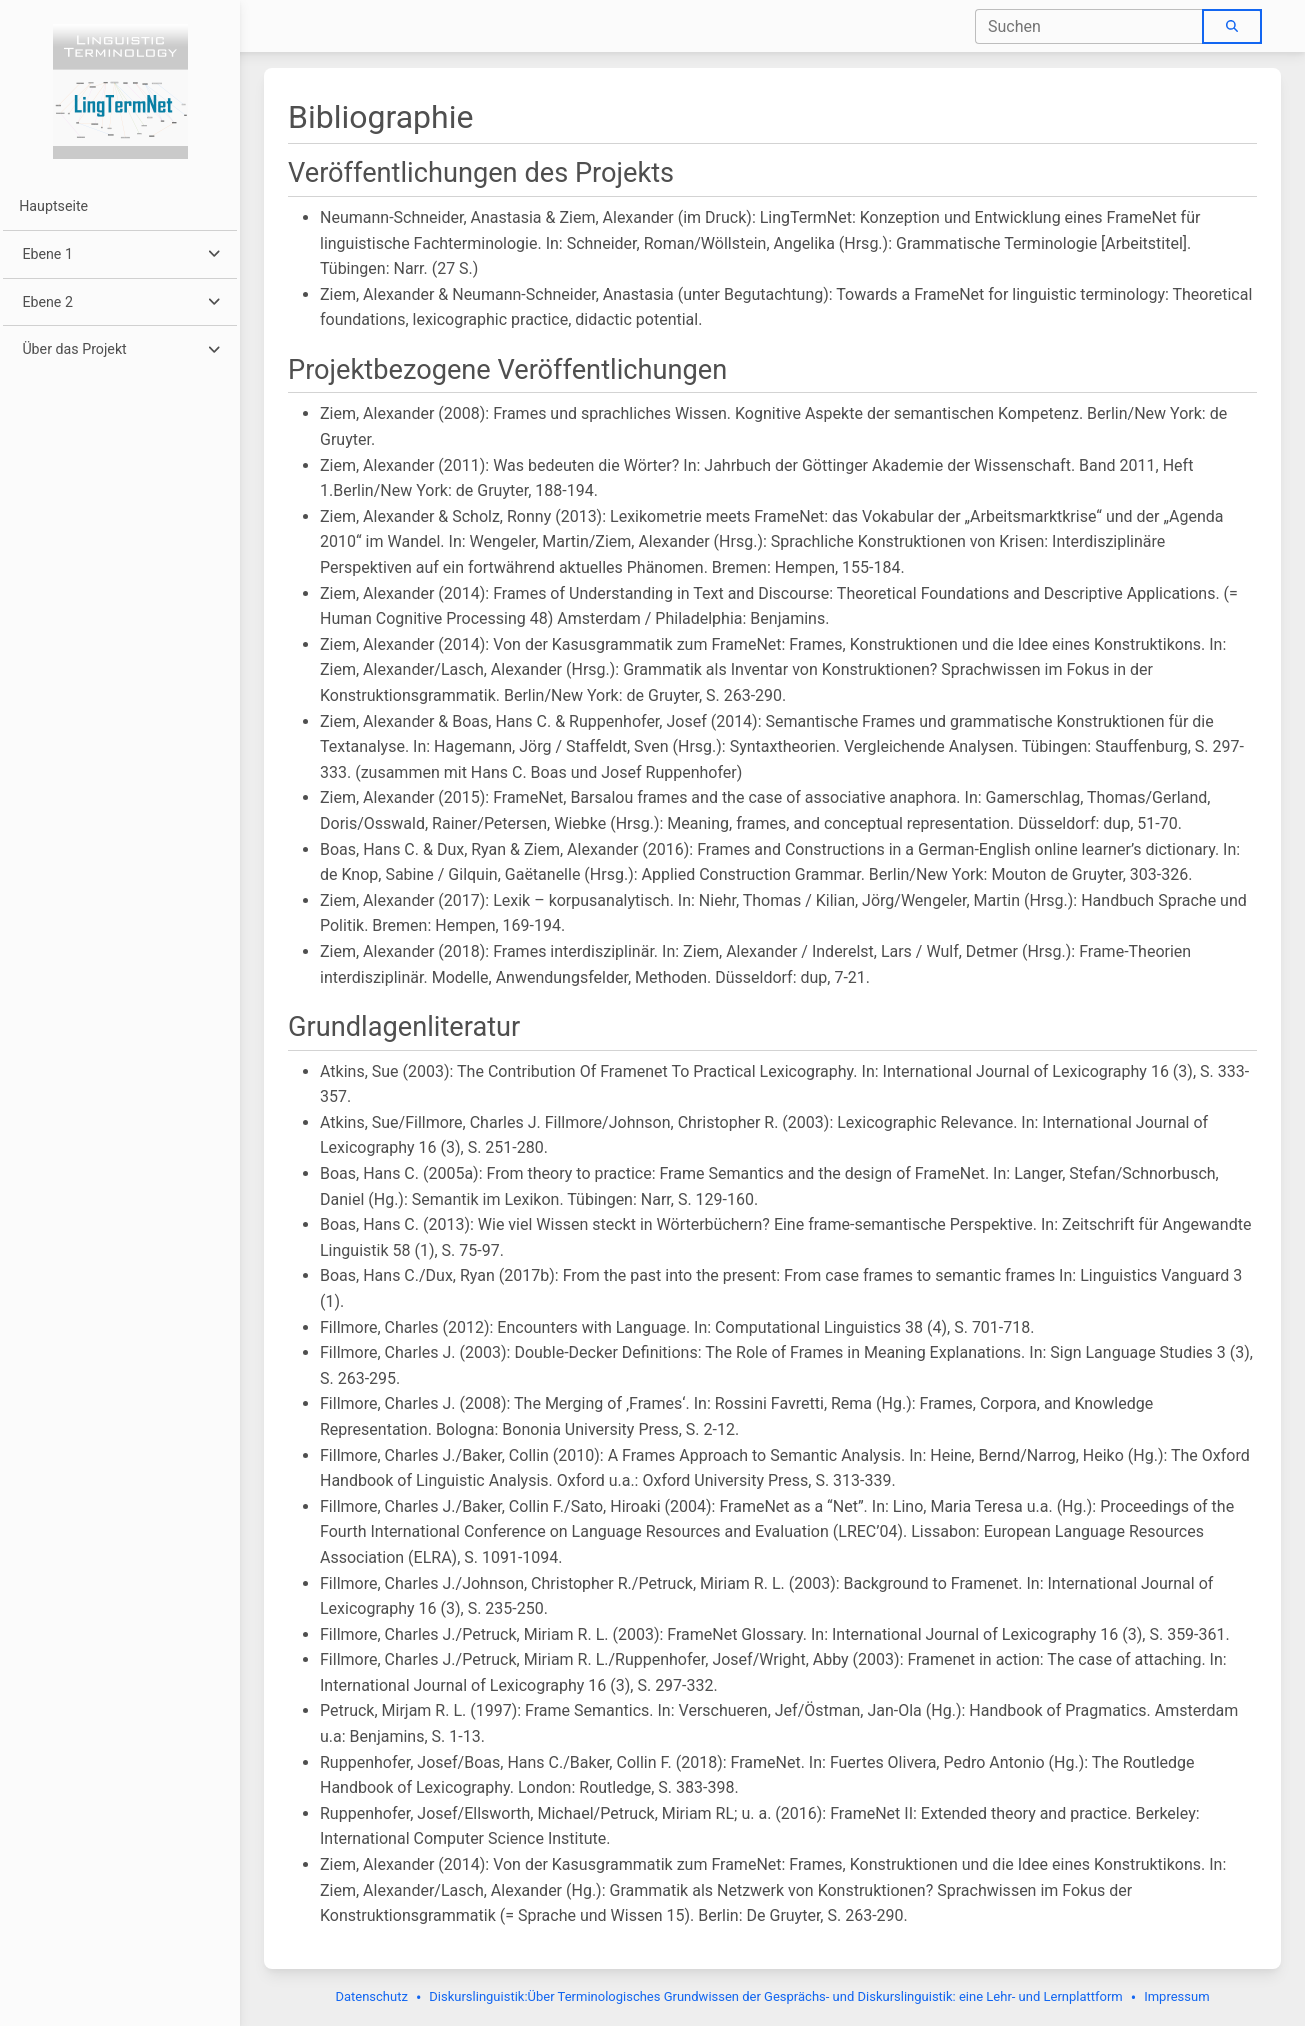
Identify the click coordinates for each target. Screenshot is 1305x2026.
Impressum (1176, 1996)
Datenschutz (371, 1996)
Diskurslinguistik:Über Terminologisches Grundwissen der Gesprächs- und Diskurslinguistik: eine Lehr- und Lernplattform (775, 1996)
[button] (119, 254)
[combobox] (1089, 26)
